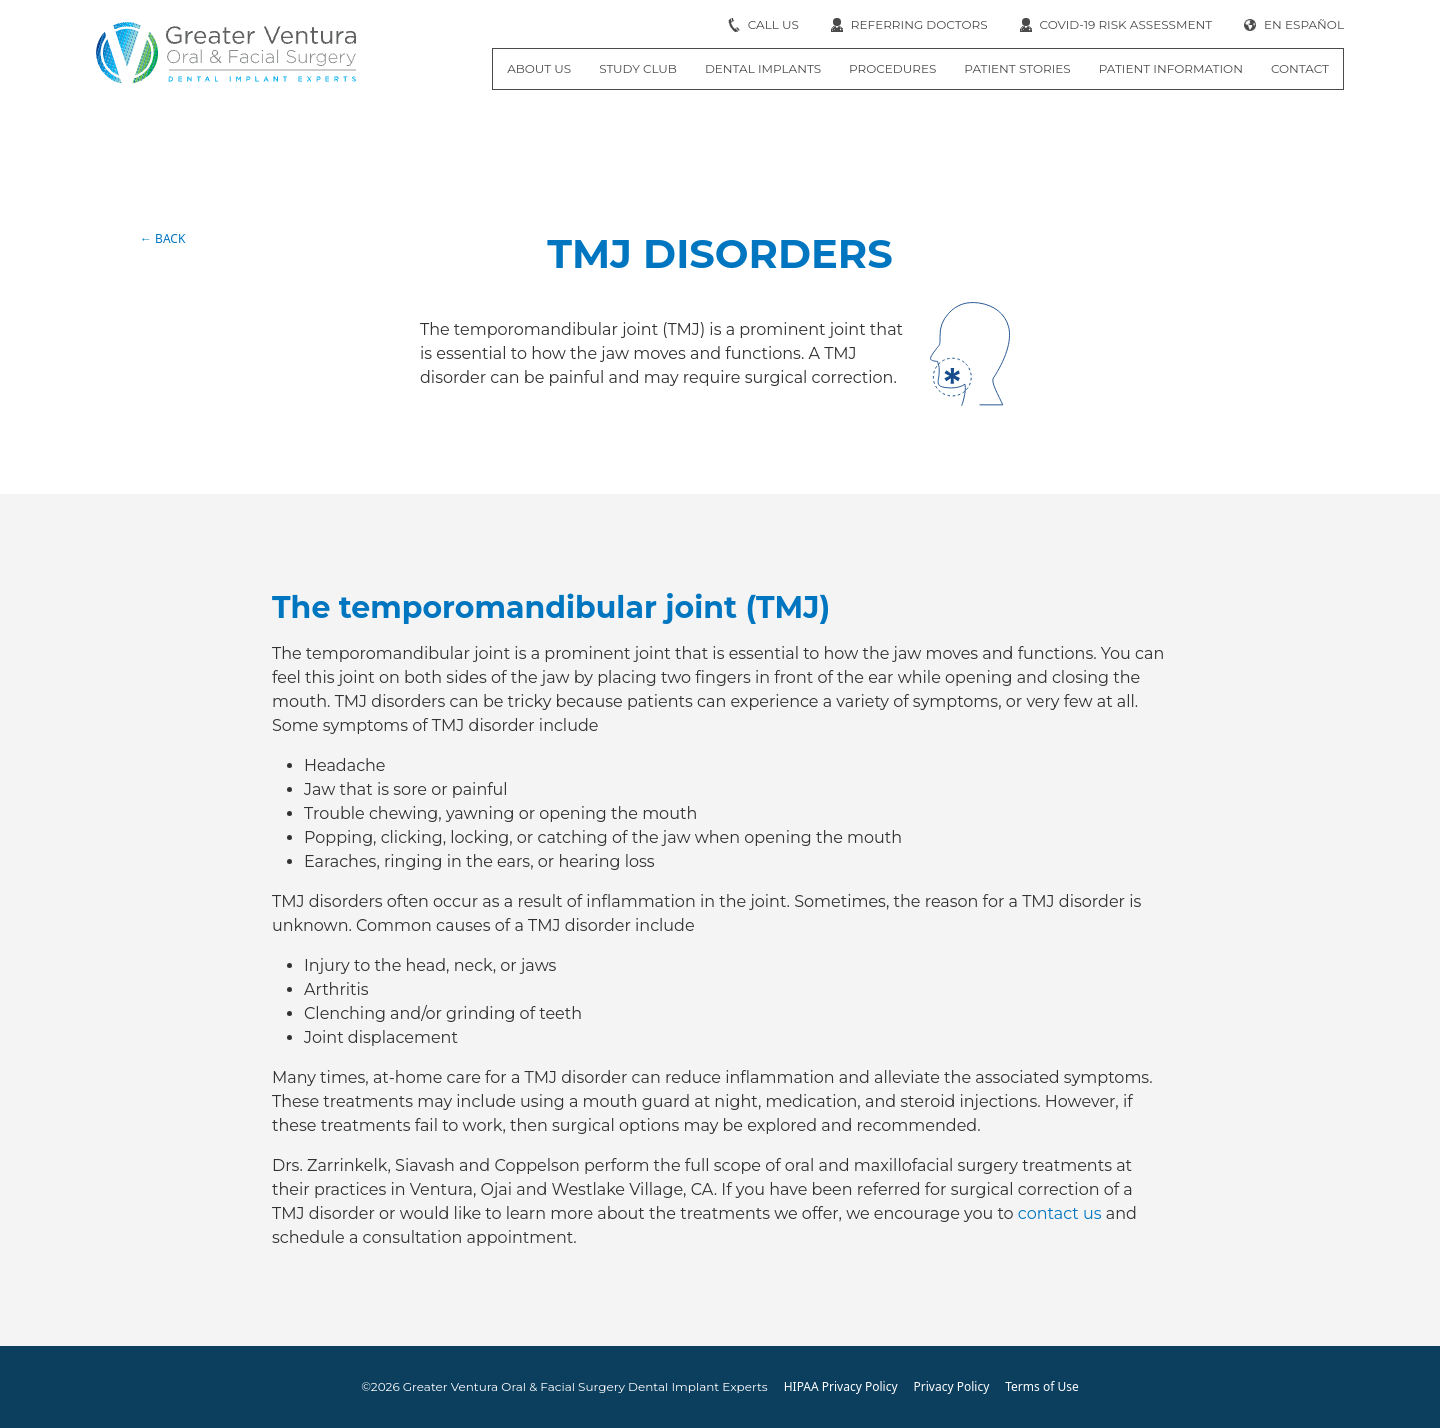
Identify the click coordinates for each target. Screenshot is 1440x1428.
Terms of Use (1041, 1386)
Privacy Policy (952, 1386)
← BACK (162, 238)
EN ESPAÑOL (1294, 24)
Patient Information (1171, 68)
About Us (539, 68)
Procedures (892, 68)
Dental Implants (763, 68)
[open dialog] (763, 25)
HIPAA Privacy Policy (841, 1386)
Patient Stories (1017, 68)
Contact (1300, 68)
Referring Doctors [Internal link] (909, 24)
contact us (1060, 1213)
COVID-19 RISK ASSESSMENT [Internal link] (1116, 24)
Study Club (638, 68)
